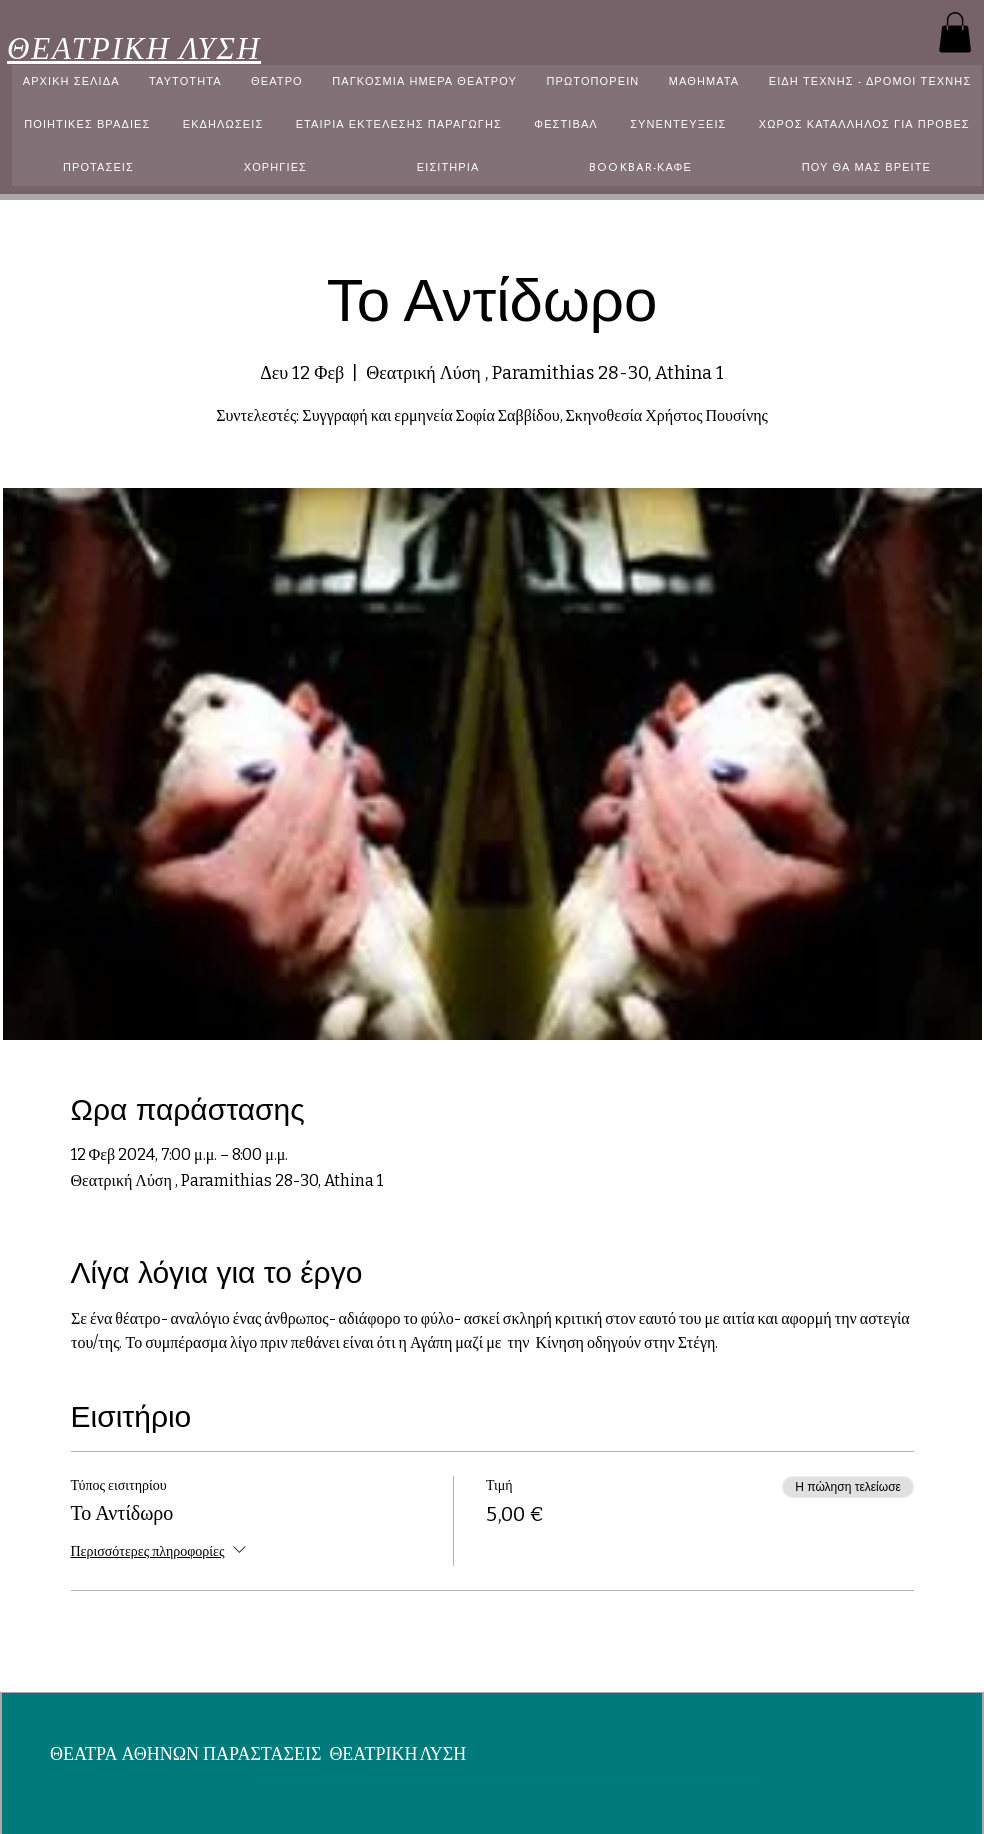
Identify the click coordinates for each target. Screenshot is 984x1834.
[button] (955, 32)
